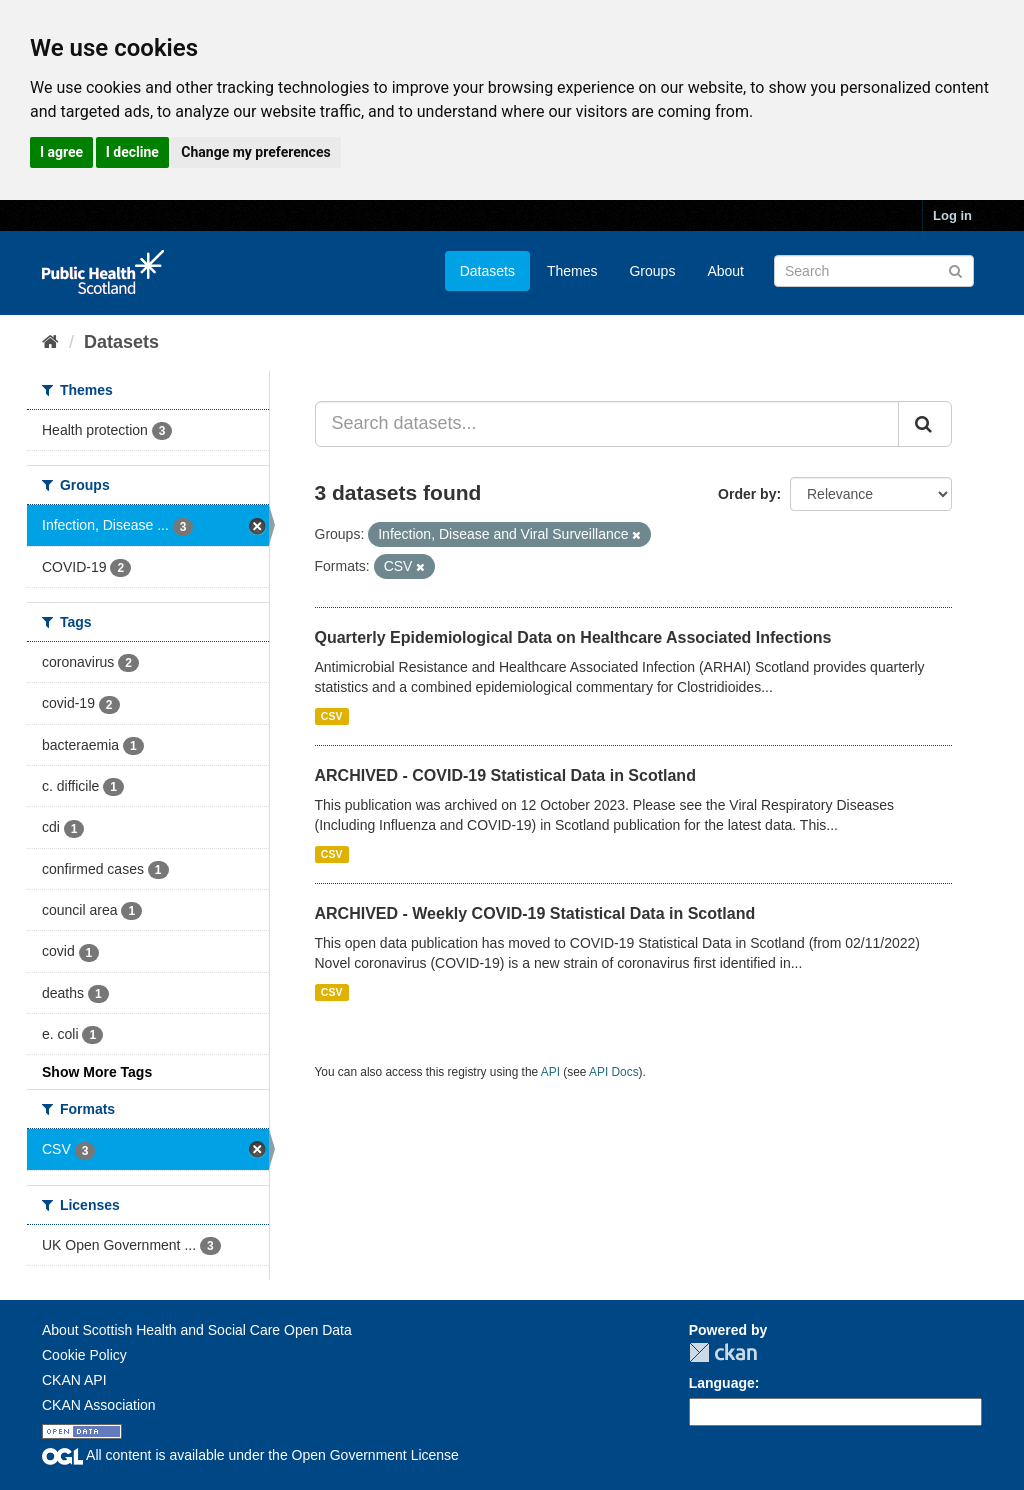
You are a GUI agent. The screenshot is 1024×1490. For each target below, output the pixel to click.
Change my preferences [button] (255, 152)
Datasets (487, 271)
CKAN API (74, 1380)
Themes (572, 271)
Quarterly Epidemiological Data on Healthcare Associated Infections (573, 637)
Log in (952, 215)
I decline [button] (132, 152)
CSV (332, 716)
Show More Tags (97, 1072)
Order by (747, 494)
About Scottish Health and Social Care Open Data (197, 1330)
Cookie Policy (84, 1355)
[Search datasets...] (607, 424)
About (725, 271)
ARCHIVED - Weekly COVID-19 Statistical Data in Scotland (535, 913)
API (550, 1072)
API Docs (614, 1072)
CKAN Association (99, 1405)
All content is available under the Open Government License (250, 1455)
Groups (652, 271)
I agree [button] (61, 152)
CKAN (723, 1352)
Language (722, 1383)
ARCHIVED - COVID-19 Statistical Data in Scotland (505, 775)
